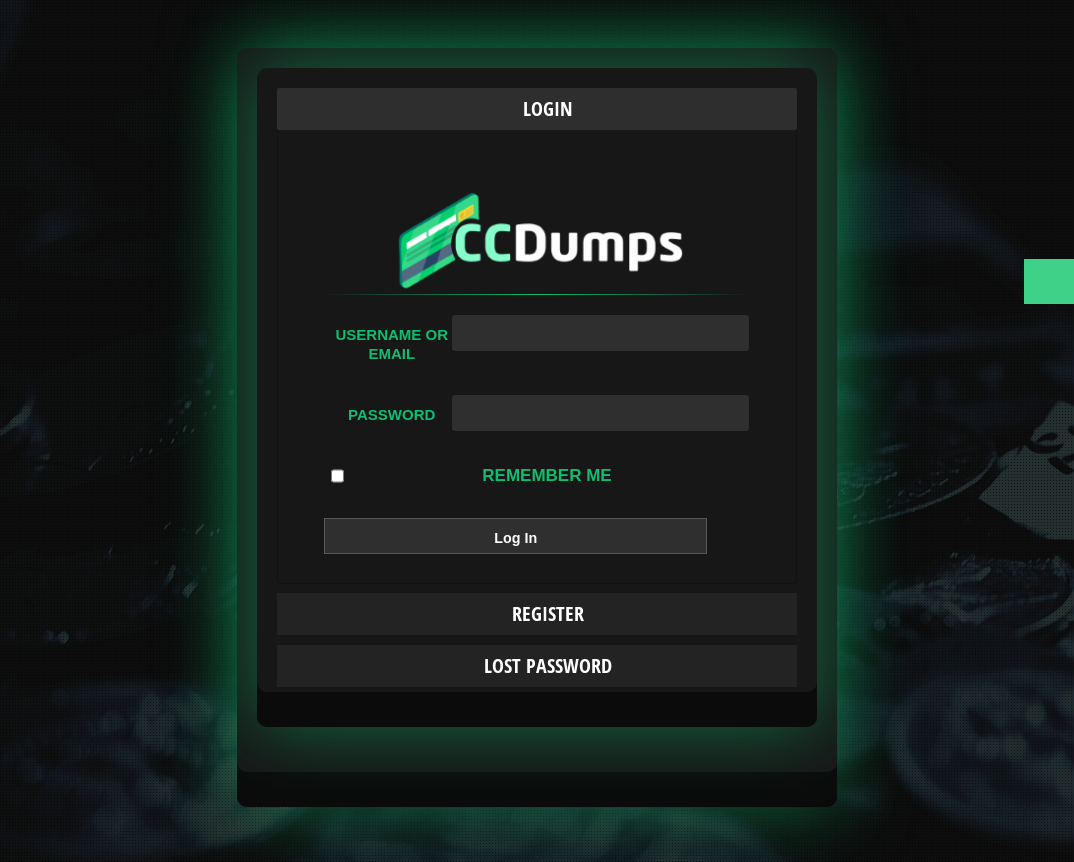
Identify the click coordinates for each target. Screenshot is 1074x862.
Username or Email (391, 344)
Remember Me (471, 476)
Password (391, 414)
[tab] (537, 109)
